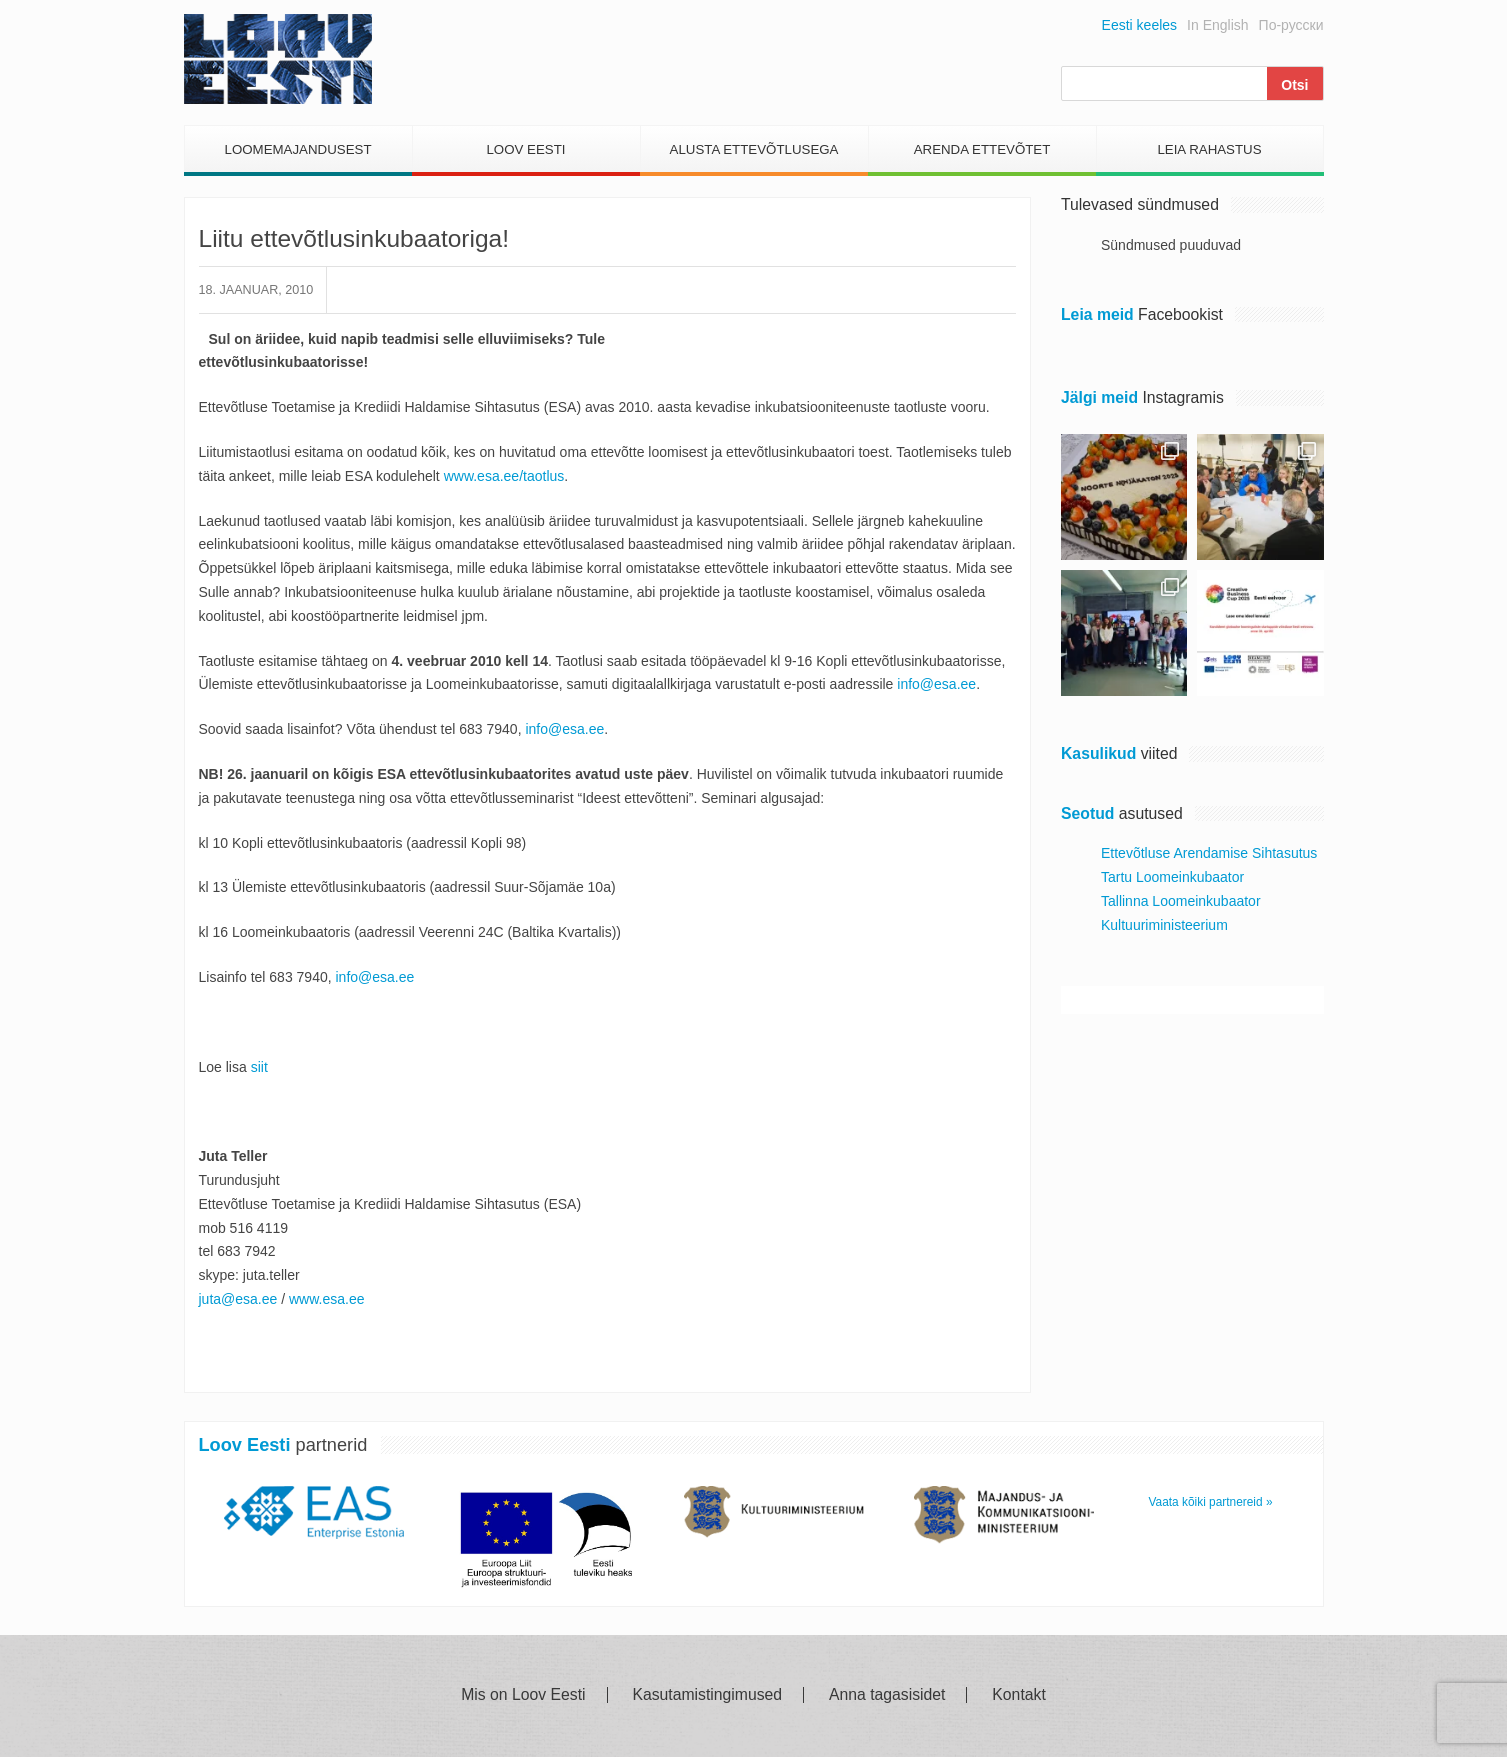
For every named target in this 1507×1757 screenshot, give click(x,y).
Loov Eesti (525, 149)
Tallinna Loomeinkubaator (1181, 901)
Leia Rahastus (1209, 149)
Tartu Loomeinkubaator (1172, 877)
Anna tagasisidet (887, 1695)
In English (1217, 25)
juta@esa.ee (238, 1299)
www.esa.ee (326, 1299)
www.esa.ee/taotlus (504, 476)
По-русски (1291, 25)
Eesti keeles (1139, 25)
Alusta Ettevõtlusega (754, 149)
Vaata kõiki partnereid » (1211, 1502)
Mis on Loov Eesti (523, 1695)
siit (259, 1067)
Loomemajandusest (297, 149)
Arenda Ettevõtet (982, 149)
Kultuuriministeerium (1164, 925)
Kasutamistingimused (707, 1695)
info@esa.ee (936, 684)
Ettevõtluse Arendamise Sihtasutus (1209, 853)
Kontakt (1018, 1695)
